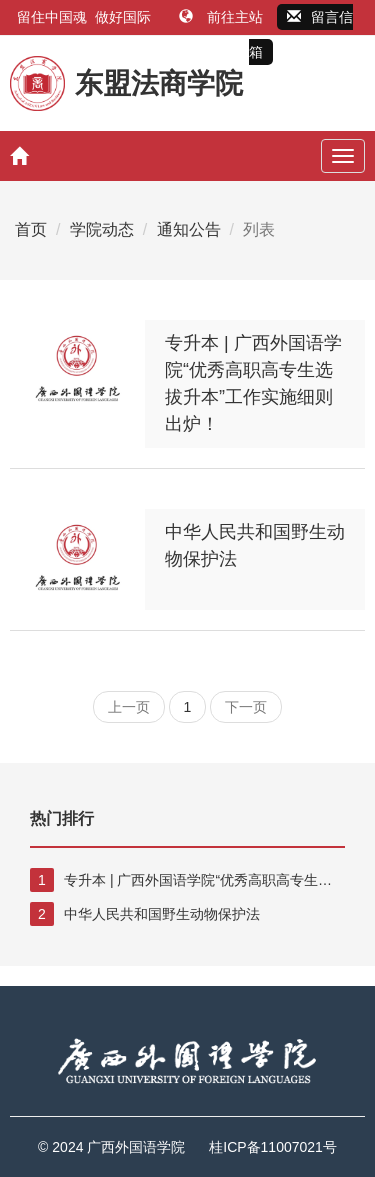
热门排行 (62, 818)
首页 (31, 229)
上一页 (129, 707)
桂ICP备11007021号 (273, 1147)
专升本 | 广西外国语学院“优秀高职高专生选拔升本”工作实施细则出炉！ (181, 880)
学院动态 (102, 229)
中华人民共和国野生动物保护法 (145, 914)
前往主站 (223, 17)
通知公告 (189, 229)
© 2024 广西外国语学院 (111, 1147)
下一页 (246, 707)
